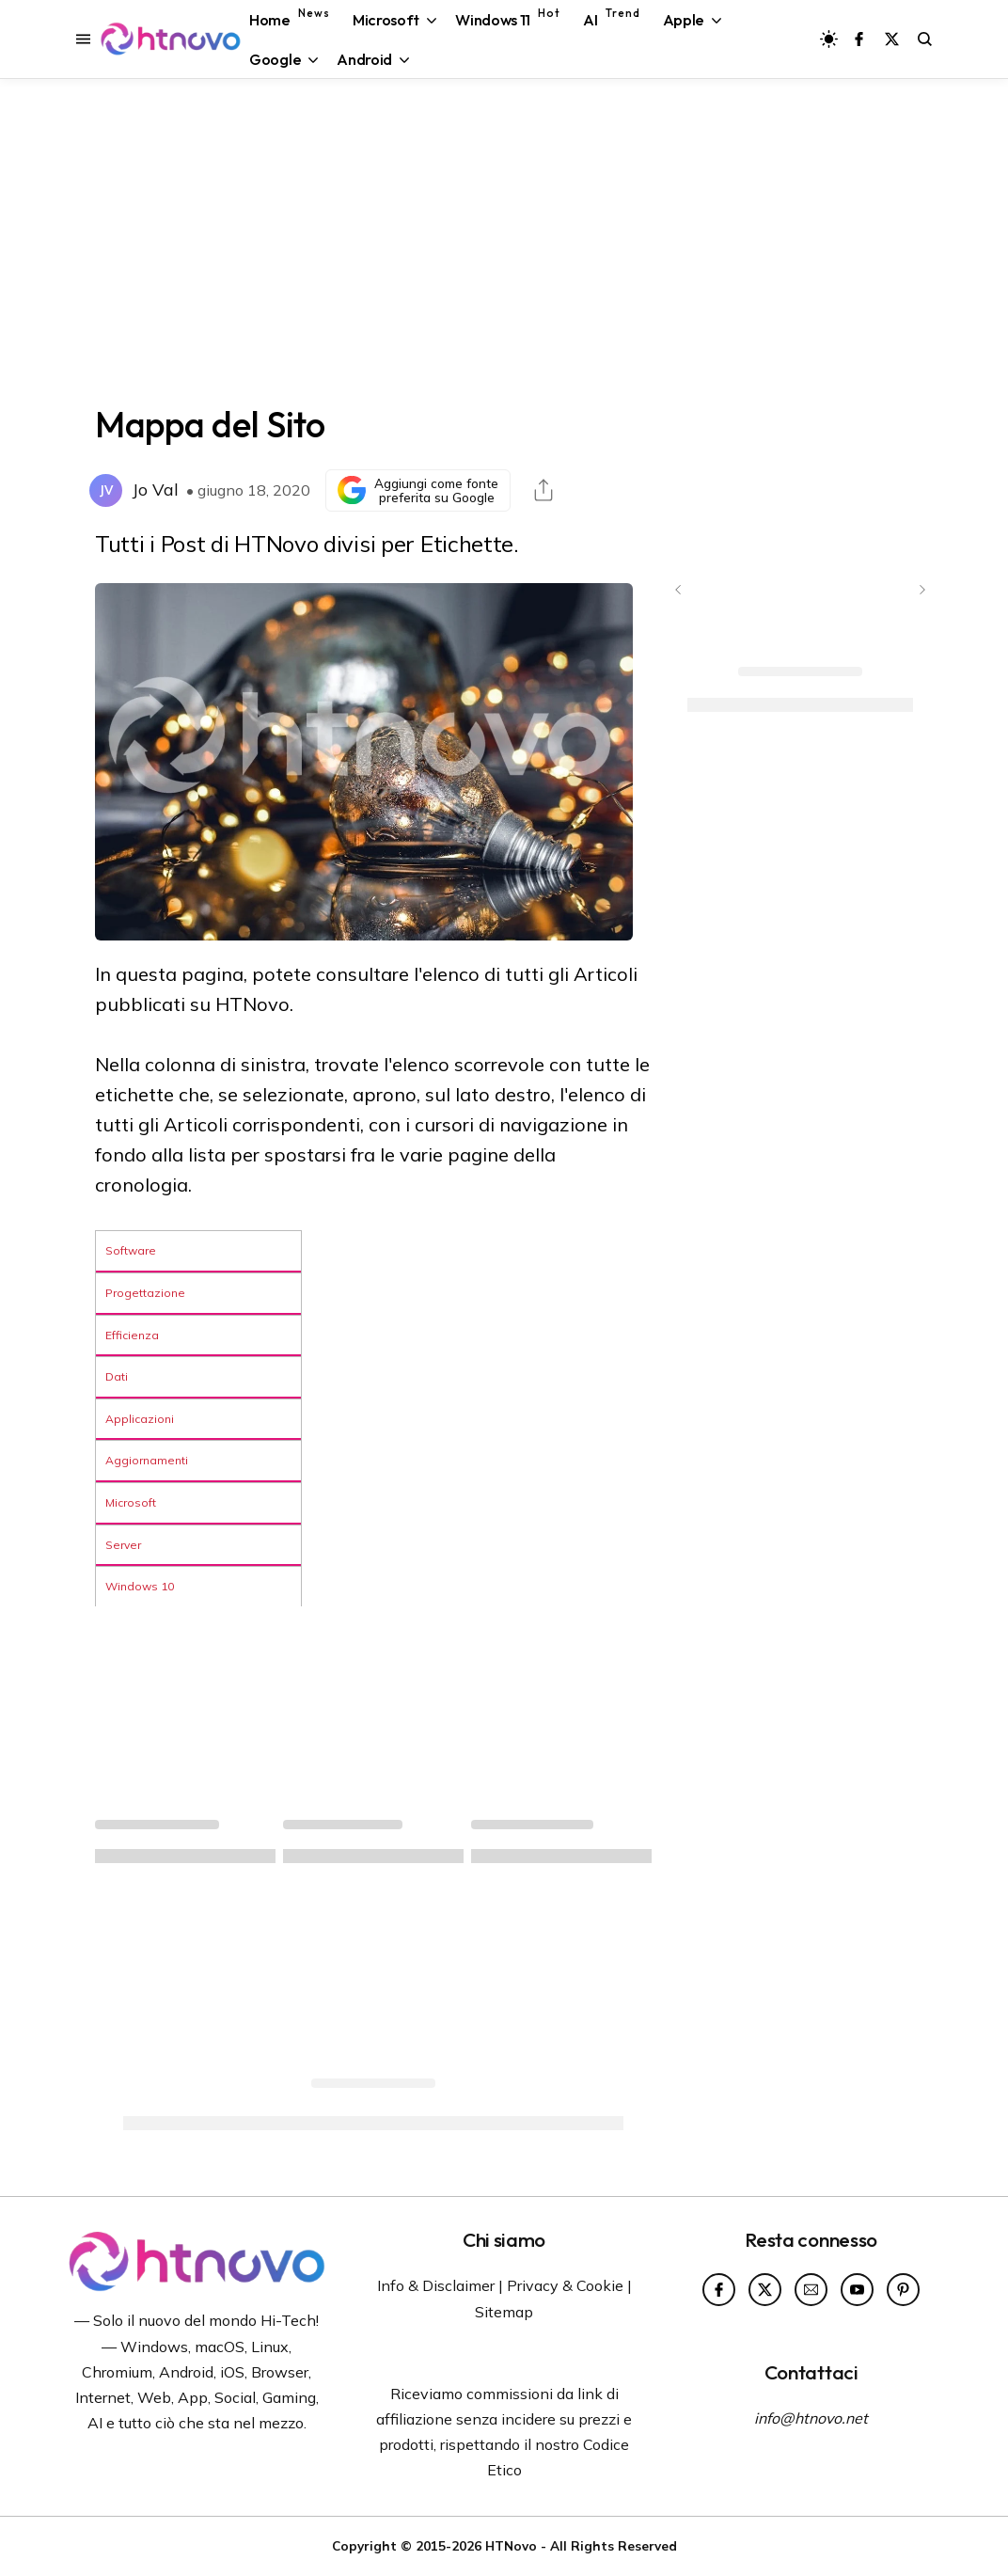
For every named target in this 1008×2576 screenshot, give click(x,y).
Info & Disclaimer (436, 2285)
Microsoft (130, 1502)
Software (130, 1250)
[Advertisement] (504, 239)
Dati (116, 1376)
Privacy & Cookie (565, 2285)
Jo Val (155, 489)
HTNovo (511, 2545)
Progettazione (145, 1293)
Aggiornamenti (146, 1460)
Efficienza (132, 1335)
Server (123, 1545)
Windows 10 (139, 1586)
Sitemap (504, 2311)
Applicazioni (139, 1419)
